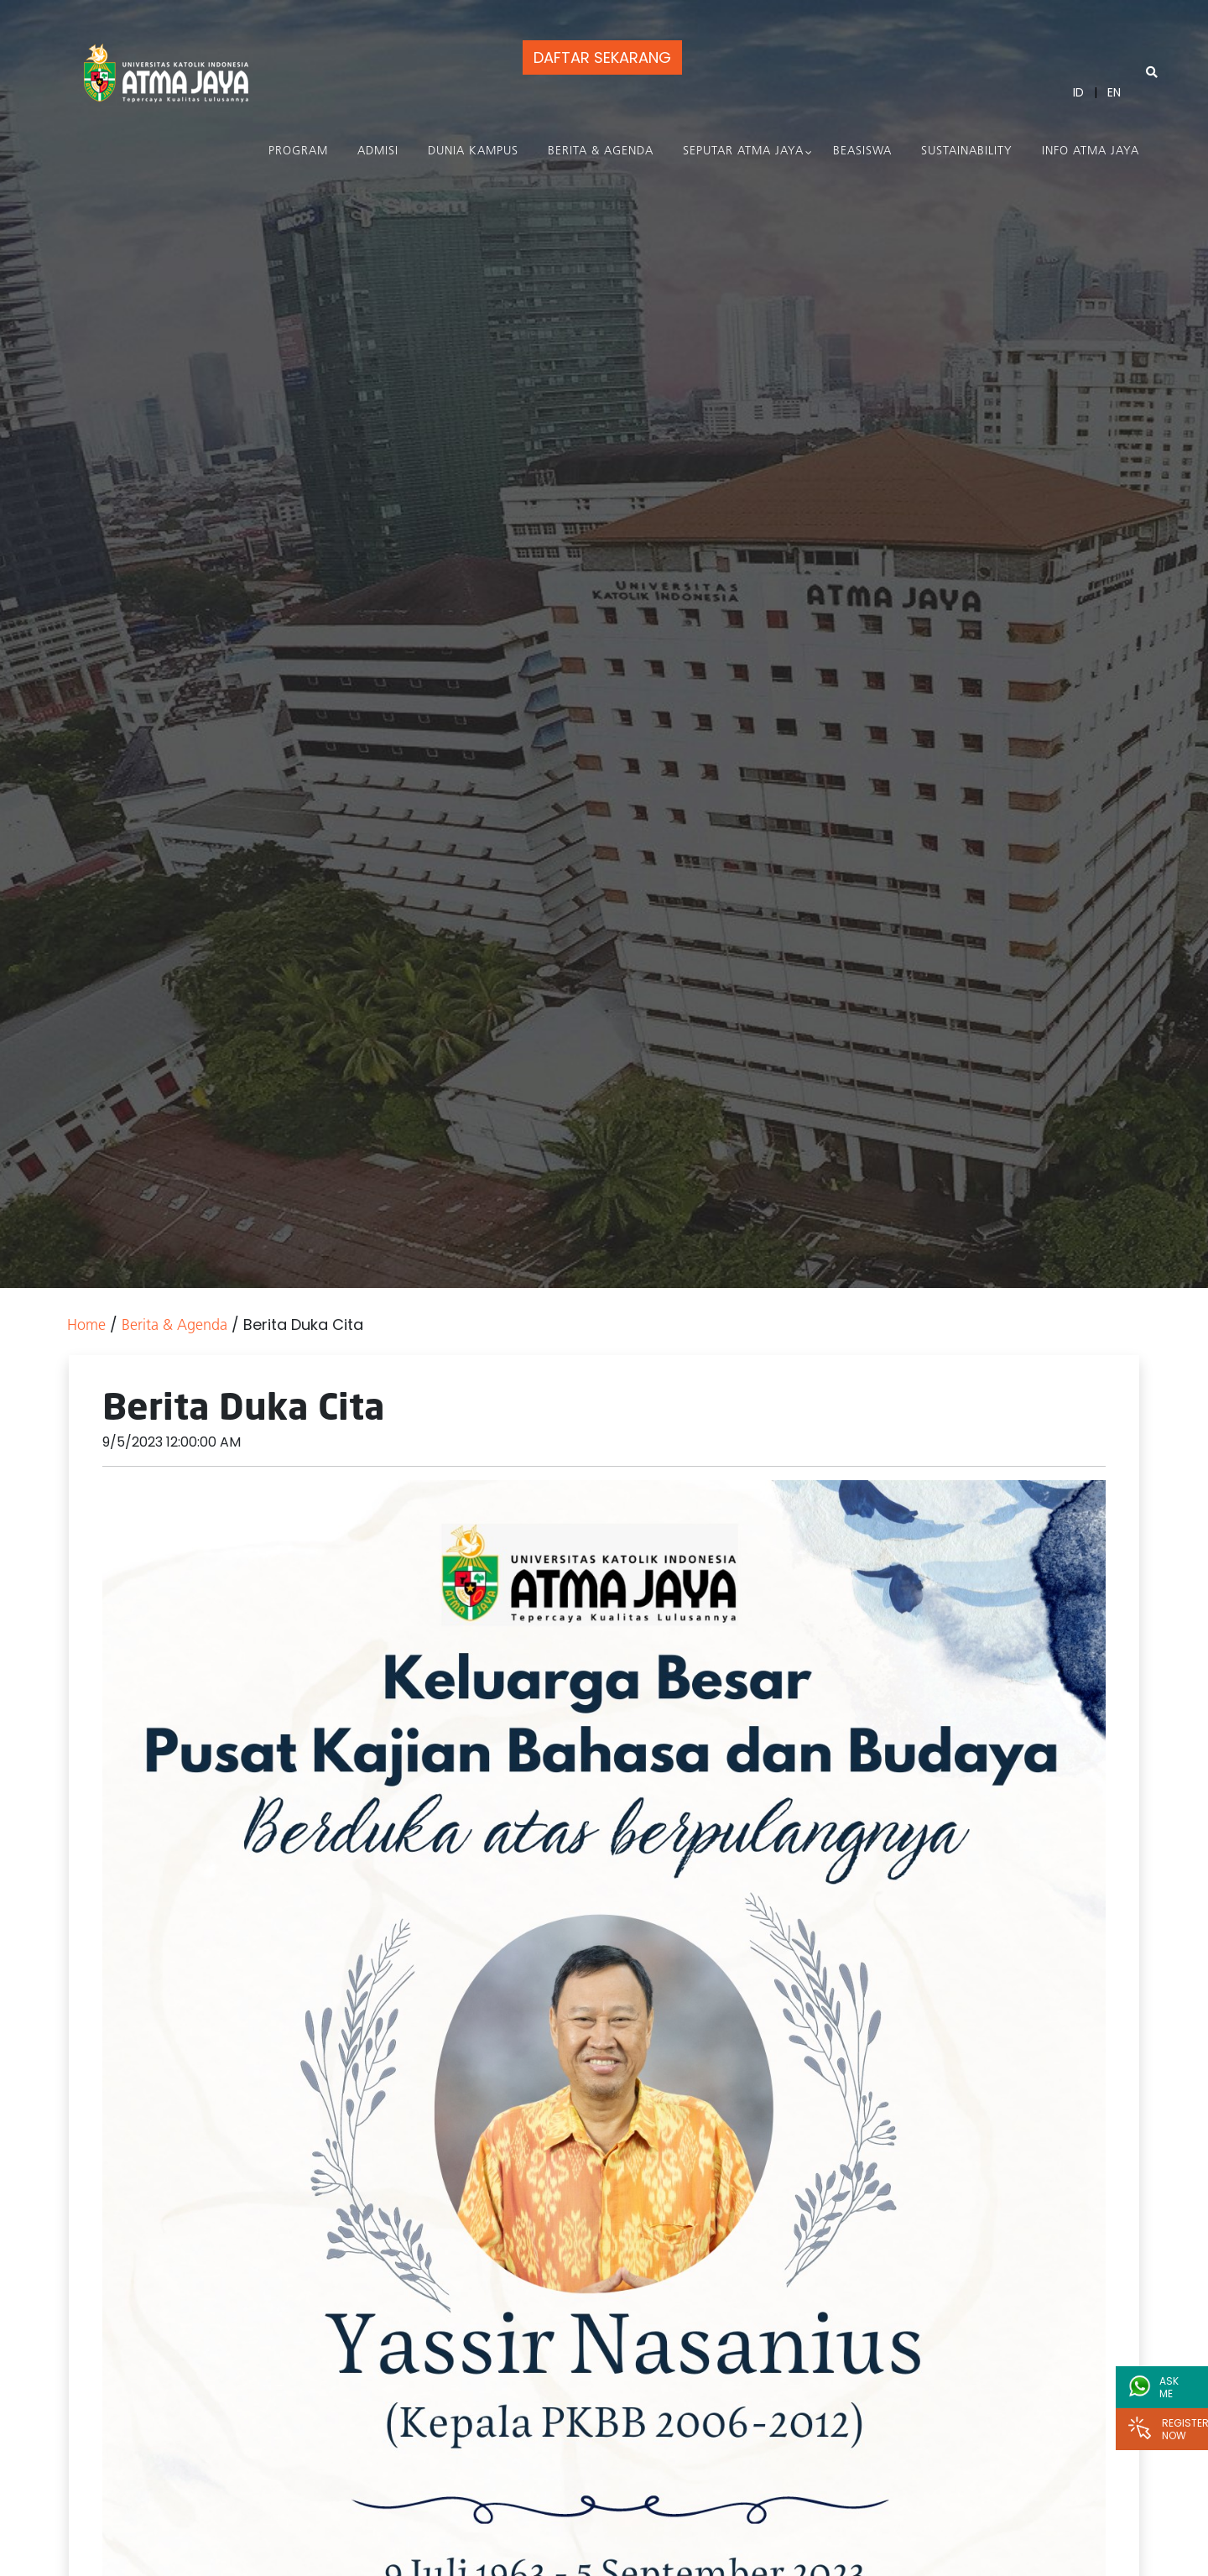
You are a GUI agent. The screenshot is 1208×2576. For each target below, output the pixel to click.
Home (86, 1326)
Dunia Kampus (473, 151)
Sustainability (967, 151)
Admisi (377, 151)
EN (1114, 92)
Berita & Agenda (600, 151)
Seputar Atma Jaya (743, 151)
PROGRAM (298, 151)
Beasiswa (862, 151)
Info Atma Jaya (1090, 151)
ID (1078, 92)
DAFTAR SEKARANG (602, 57)
